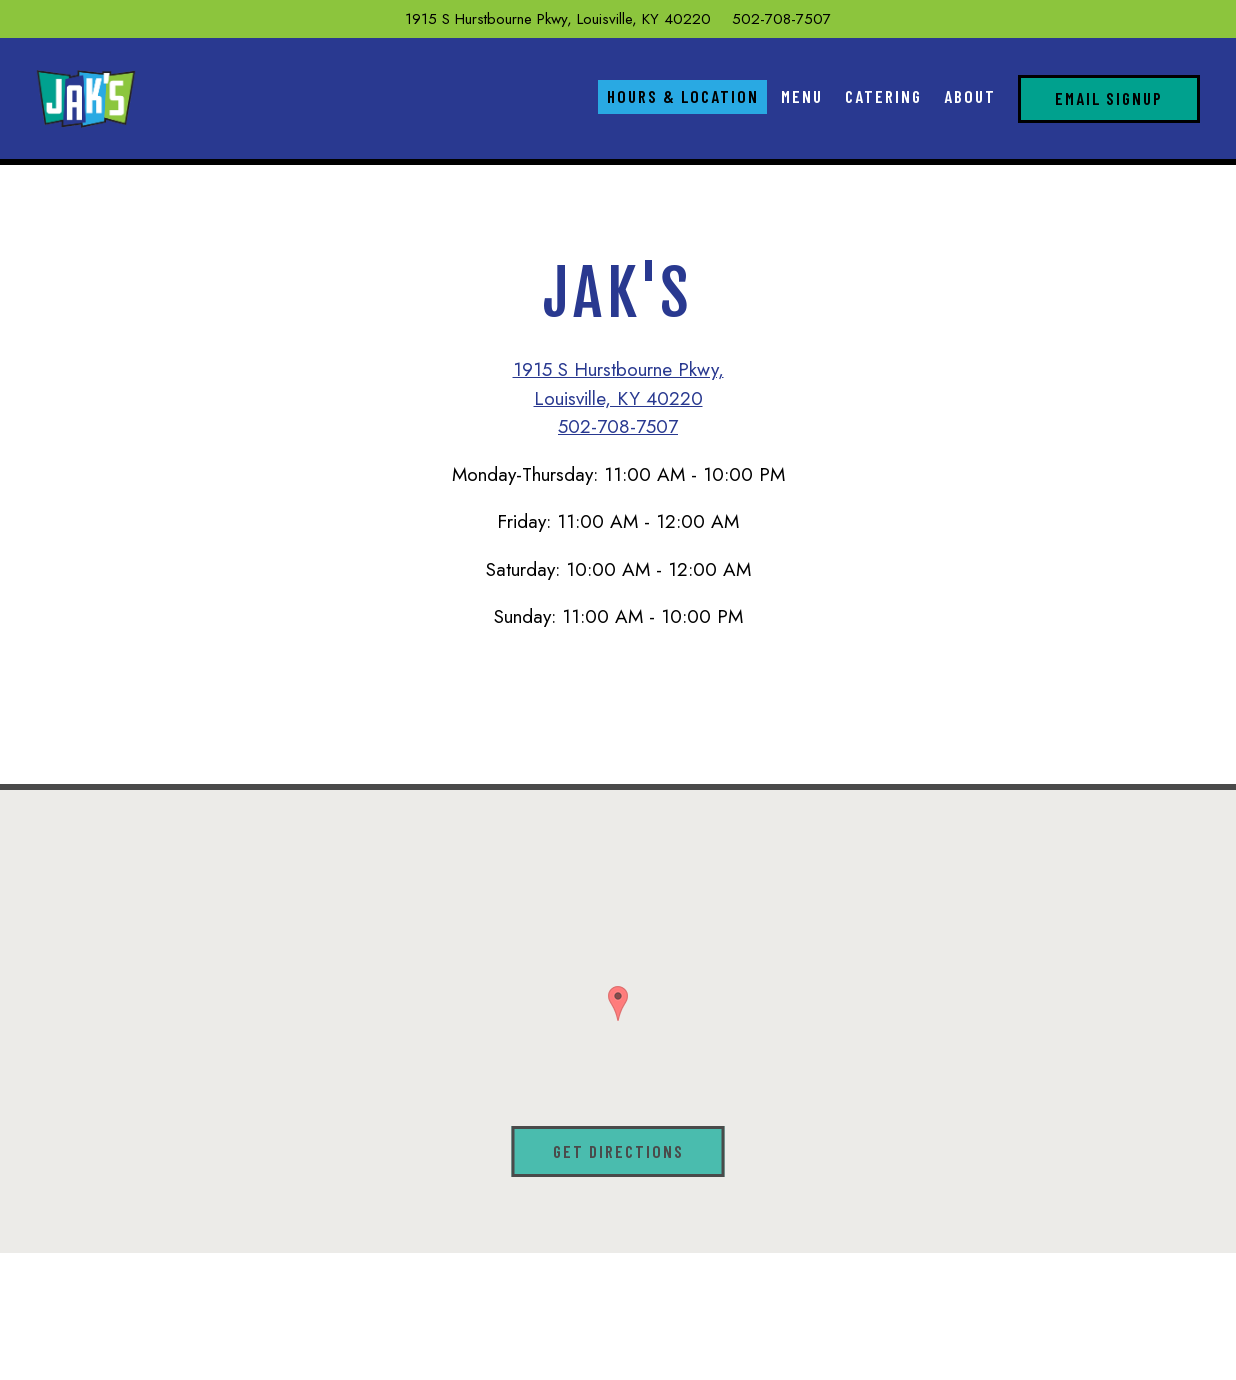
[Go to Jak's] (558, 19)
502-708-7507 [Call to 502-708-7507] (781, 19)
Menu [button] (802, 96)
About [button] (970, 96)
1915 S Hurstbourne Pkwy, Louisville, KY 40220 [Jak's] (618, 384)
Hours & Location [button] (683, 96)
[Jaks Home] (86, 97)
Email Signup (1109, 98)
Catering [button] (883, 96)
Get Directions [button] (618, 1151)
